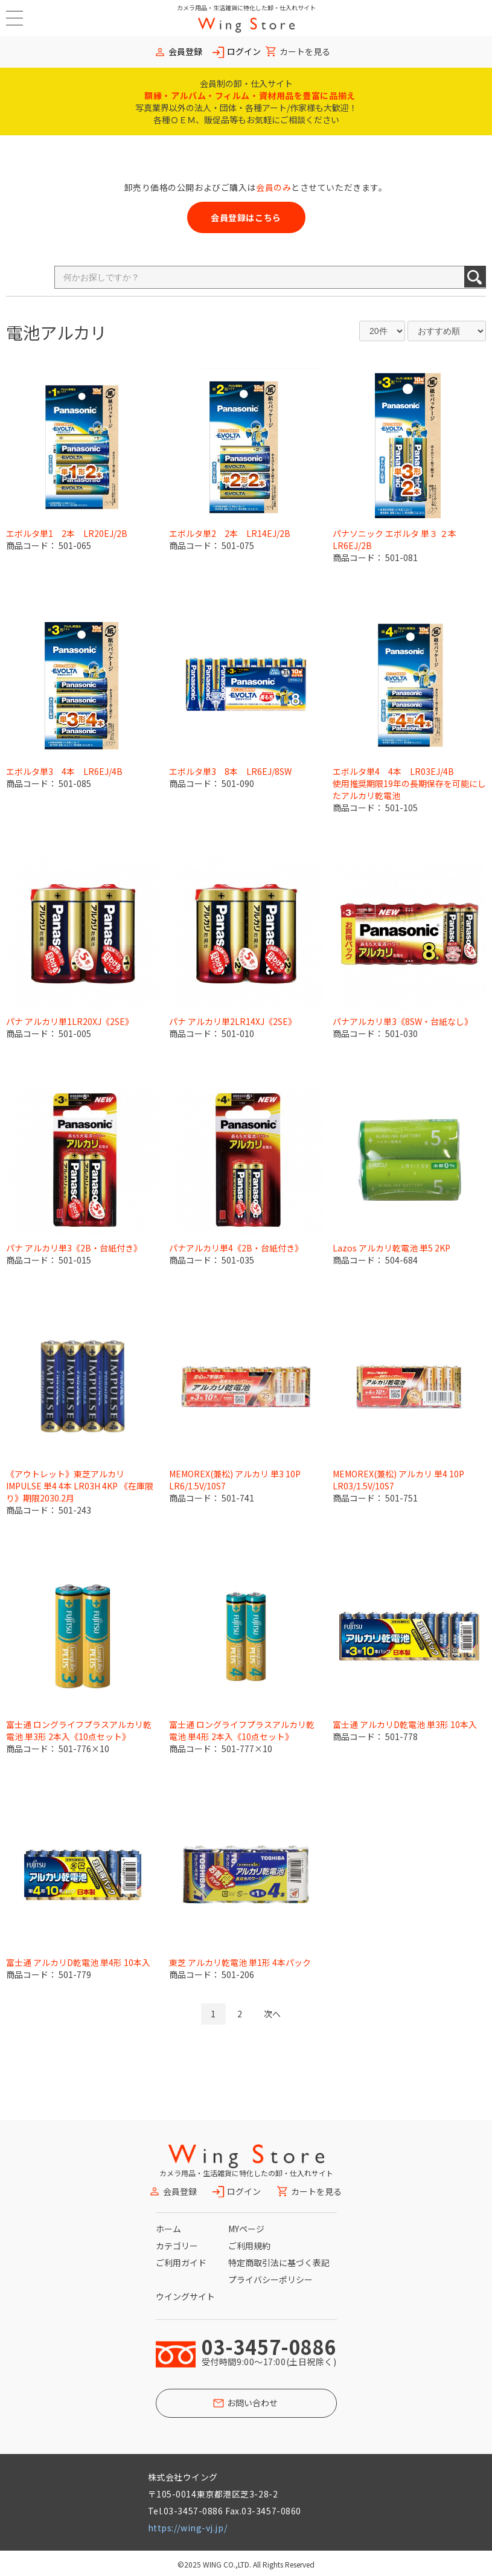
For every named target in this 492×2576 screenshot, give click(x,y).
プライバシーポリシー (270, 2279)
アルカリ (73, 332)
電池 (23, 332)
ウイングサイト (185, 2296)
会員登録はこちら (246, 217)
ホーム (168, 2229)
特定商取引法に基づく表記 (279, 2262)
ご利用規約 (249, 2246)
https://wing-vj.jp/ (188, 2528)
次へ (272, 2014)
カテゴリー (177, 2246)
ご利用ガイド (181, 2262)
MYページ (246, 2229)
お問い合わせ (252, 2403)
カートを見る (305, 51)
